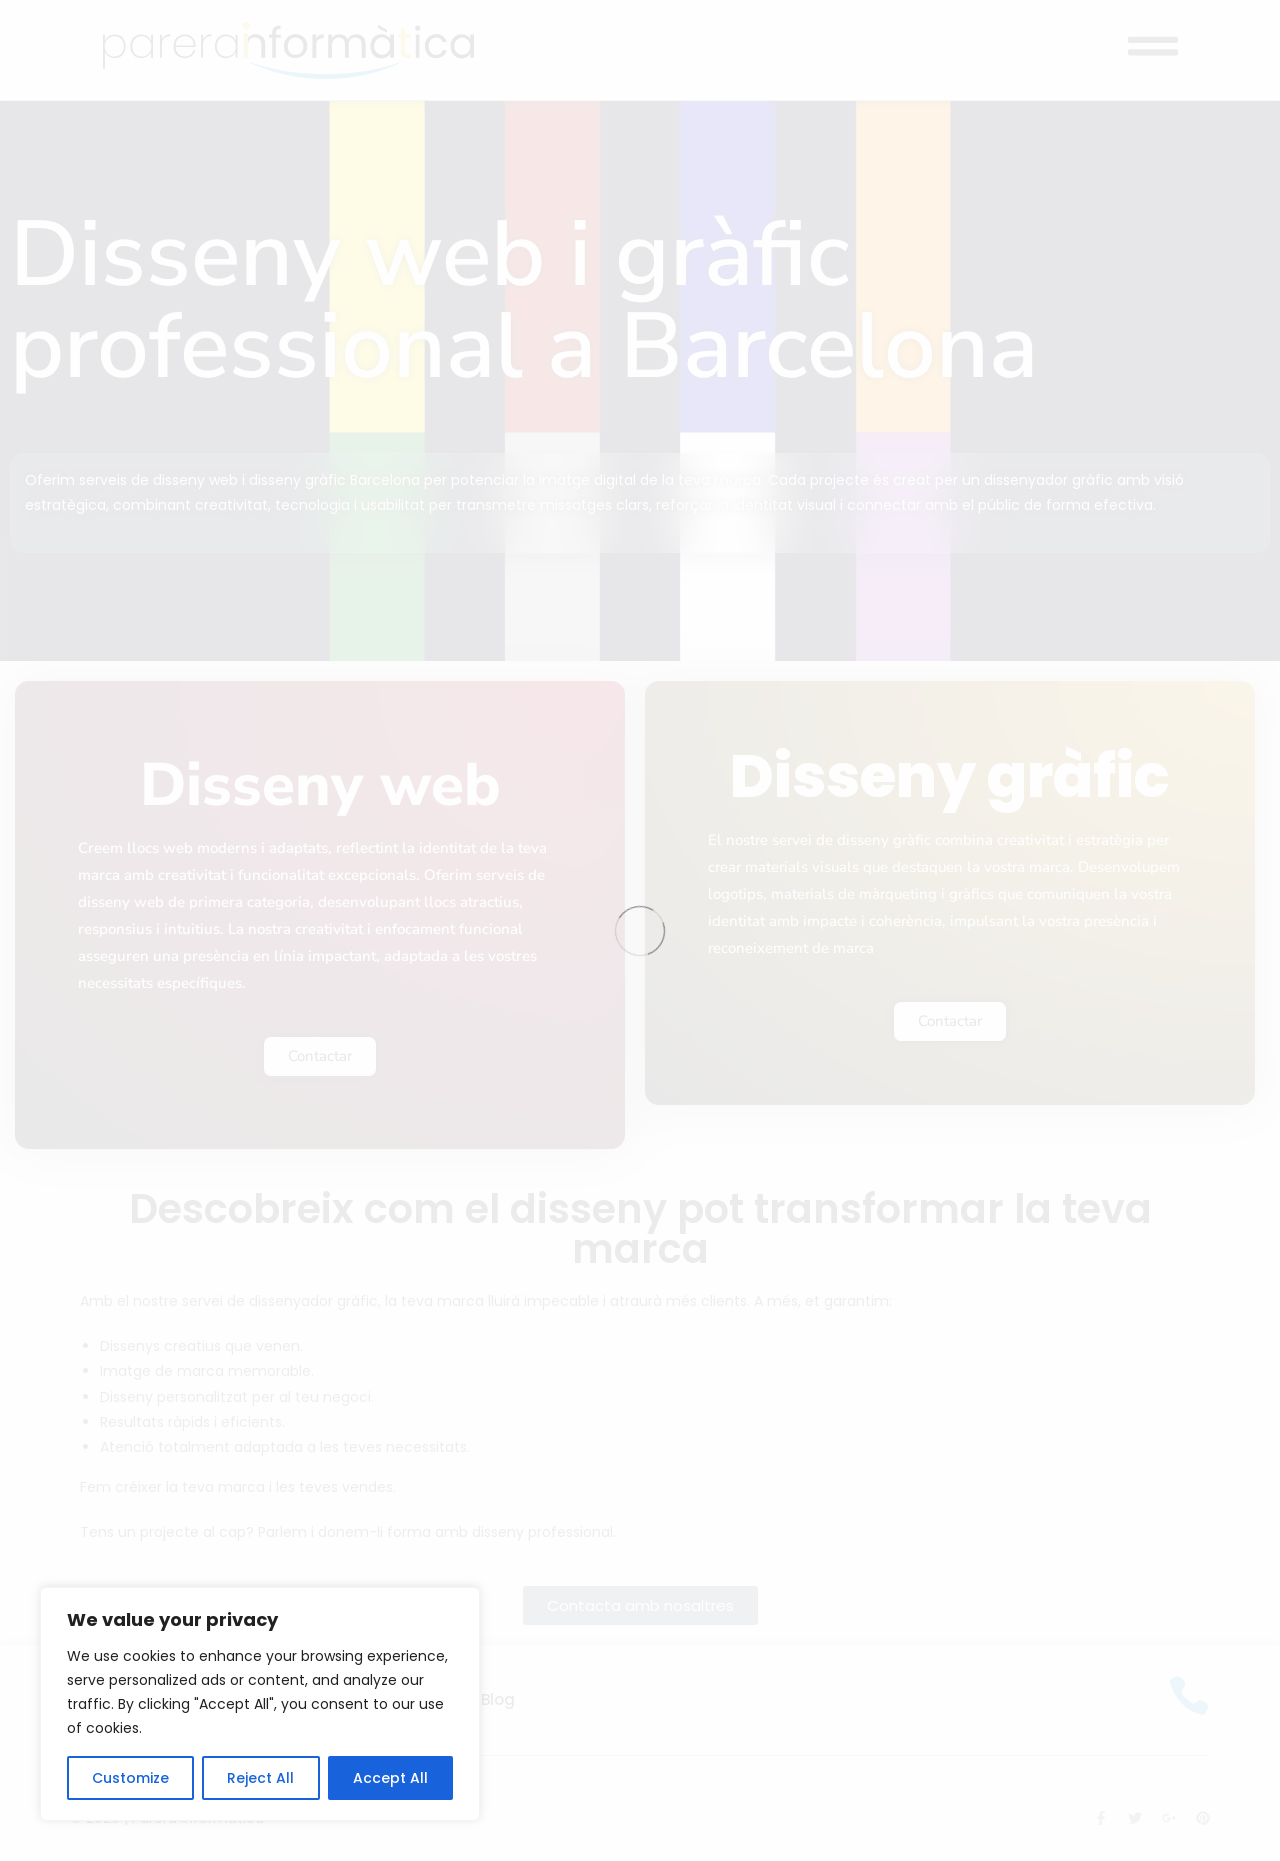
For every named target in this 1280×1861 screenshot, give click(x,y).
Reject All (260, 1778)
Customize (130, 1778)
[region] (260, 1704)
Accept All (390, 1778)
